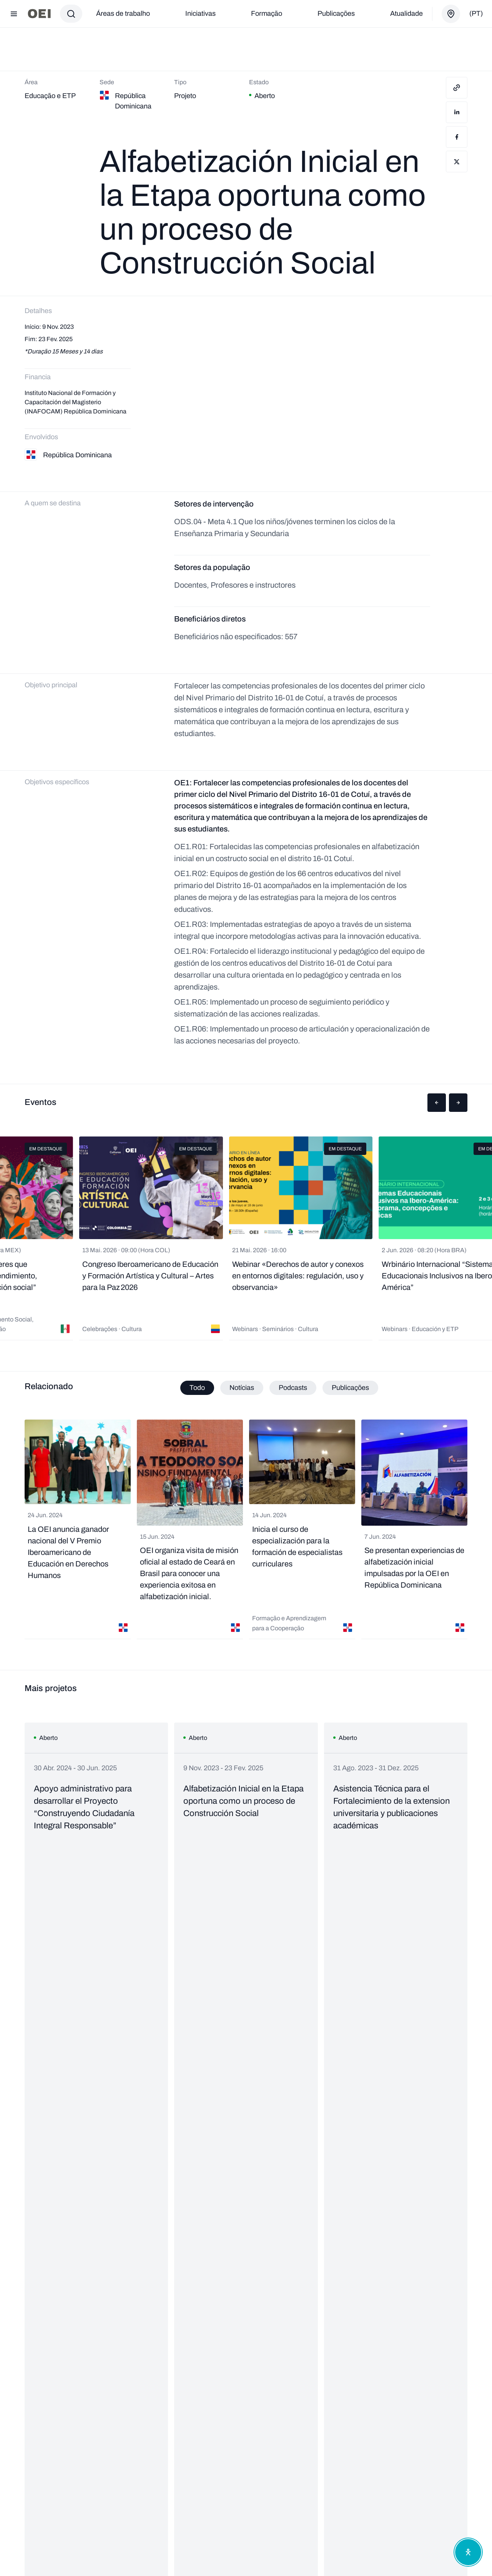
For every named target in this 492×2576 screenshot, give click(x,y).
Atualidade (406, 13)
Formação (266, 13)
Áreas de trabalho (123, 13)
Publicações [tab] (350, 1387)
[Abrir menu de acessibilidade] (468, 2552)
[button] (436, 1102)
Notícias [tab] (241, 1387)
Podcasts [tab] (293, 1387)
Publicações (336, 13)
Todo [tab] (197, 1387)
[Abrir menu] (13, 13)
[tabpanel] (246, 1530)
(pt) (476, 13)
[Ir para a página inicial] (39, 13)
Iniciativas (200, 13)
